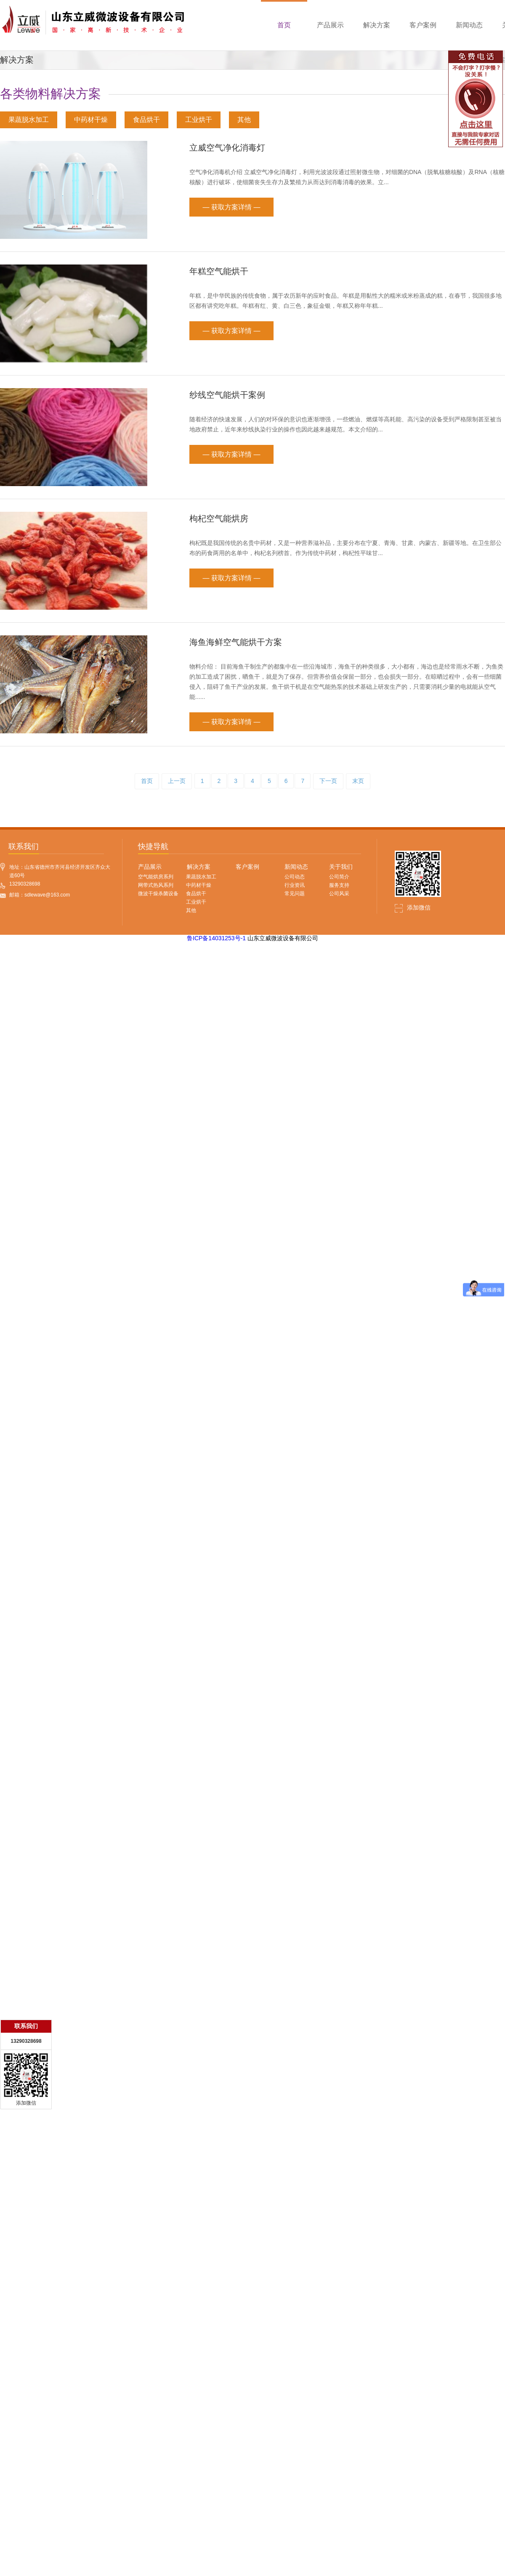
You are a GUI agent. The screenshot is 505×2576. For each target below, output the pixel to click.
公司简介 (339, 877)
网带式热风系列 (155, 885)
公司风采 (339, 894)
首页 (147, 781)
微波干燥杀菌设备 (158, 894)
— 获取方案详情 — (231, 207)
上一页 (177, 781)
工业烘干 (198, 119)
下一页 (328, 781)
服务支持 (339, 885)
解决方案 (198, 866)
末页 (358, 781)
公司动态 (294, 877)
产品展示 (150, 866)
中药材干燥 (91, 119)
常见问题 (294, 894)
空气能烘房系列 (155, 877)
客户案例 (247, 866)
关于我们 (341, 866)
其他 (244, 119)
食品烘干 (146, 119)
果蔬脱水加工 (28, 119)
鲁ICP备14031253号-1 (216, 938)
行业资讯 (294, 885)
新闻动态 (296, 866)
